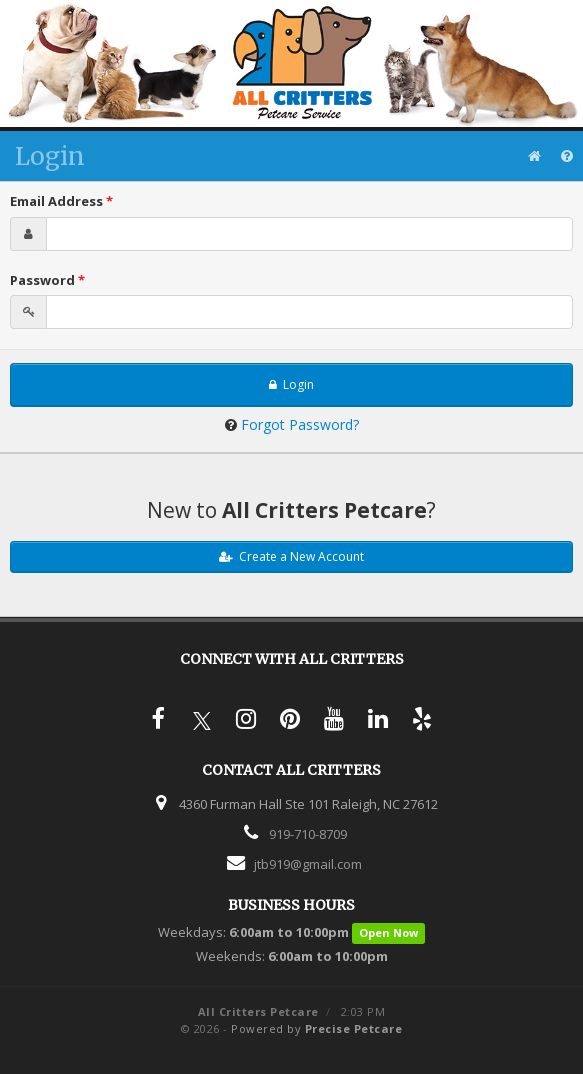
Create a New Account (291, 556)
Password (47, 280)
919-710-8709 (308, 834)
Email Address (61, 201)
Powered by (316, 1028)
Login (291, 384)
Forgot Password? (300, 424)
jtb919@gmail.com (308, 864)
